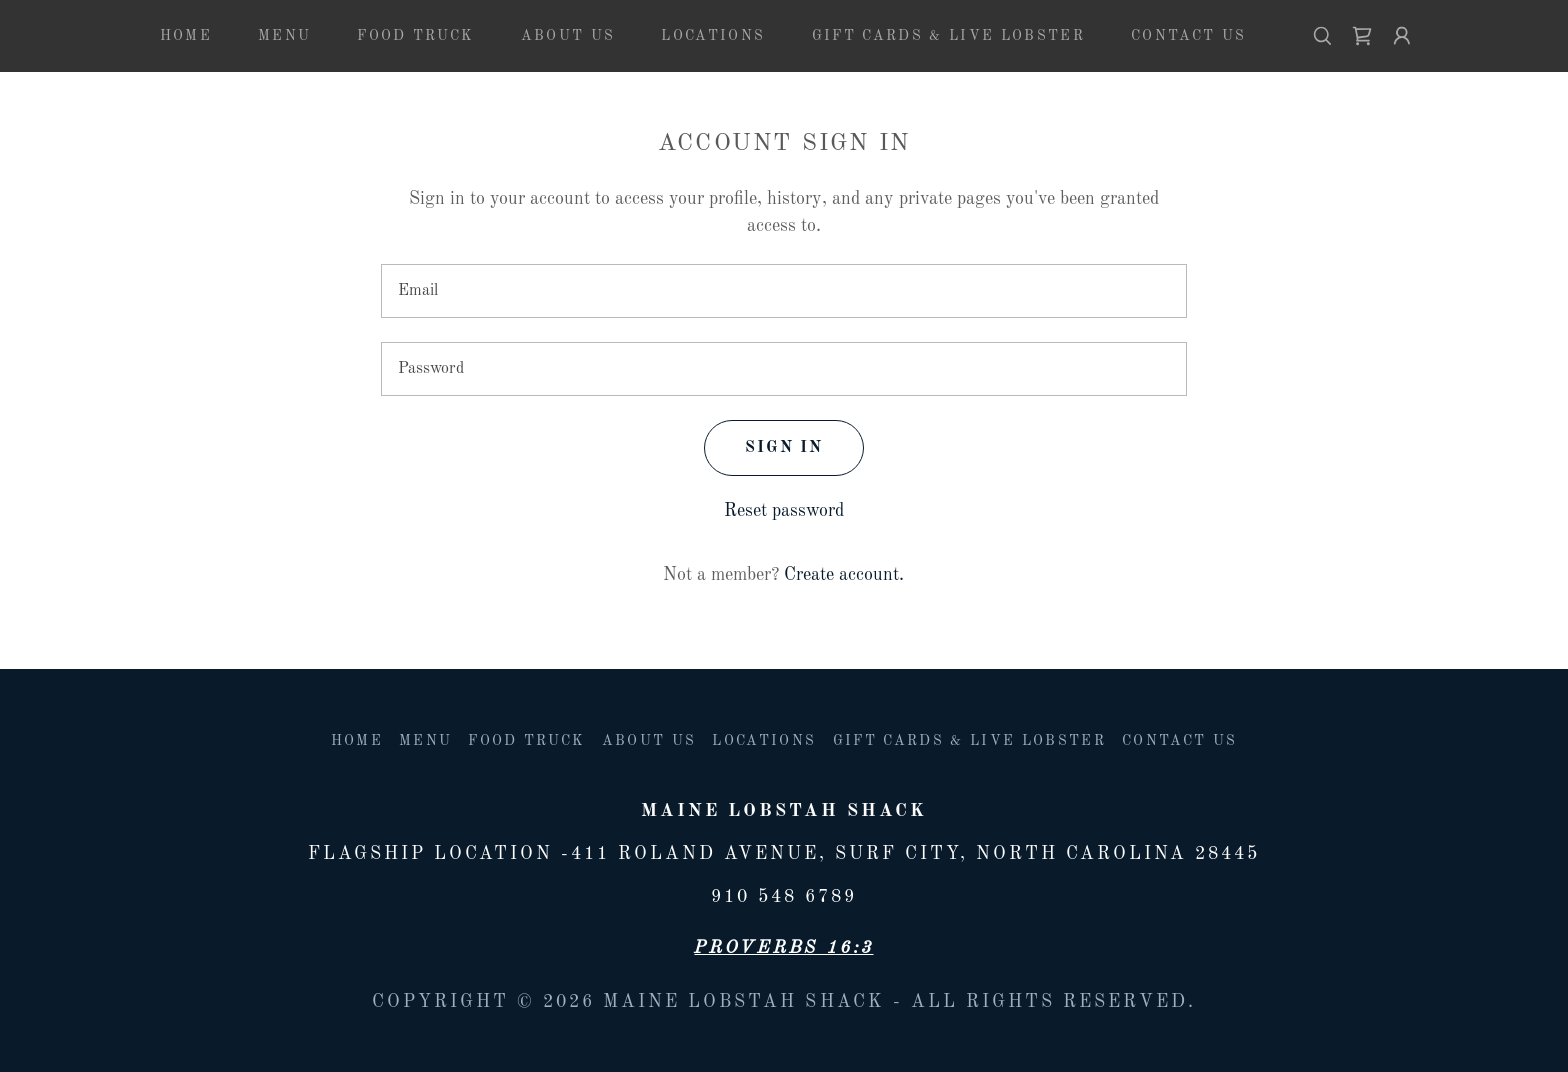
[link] (1362, 36)
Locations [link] (713, 36)
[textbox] (783, 291)
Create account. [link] (844, 575)
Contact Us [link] (1188, 36)
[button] (1402, 36)
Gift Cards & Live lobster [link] (948, 36)
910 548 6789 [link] (784, 897)
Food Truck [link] (415, 36)
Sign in (784, 448)
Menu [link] (284, 36)
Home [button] (357, 741)
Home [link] (186, 36)
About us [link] (568, 36)
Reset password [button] (784, 511)
